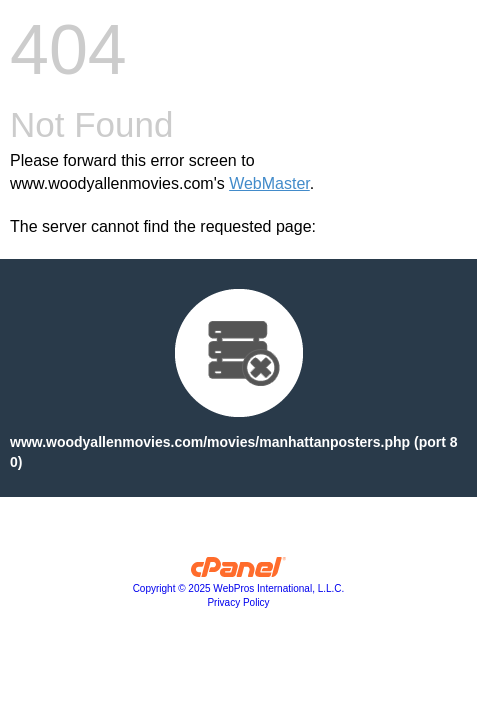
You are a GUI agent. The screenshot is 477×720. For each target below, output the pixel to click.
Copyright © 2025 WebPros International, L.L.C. (239, 588)
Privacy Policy (238, 602)
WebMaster (269, 183)
